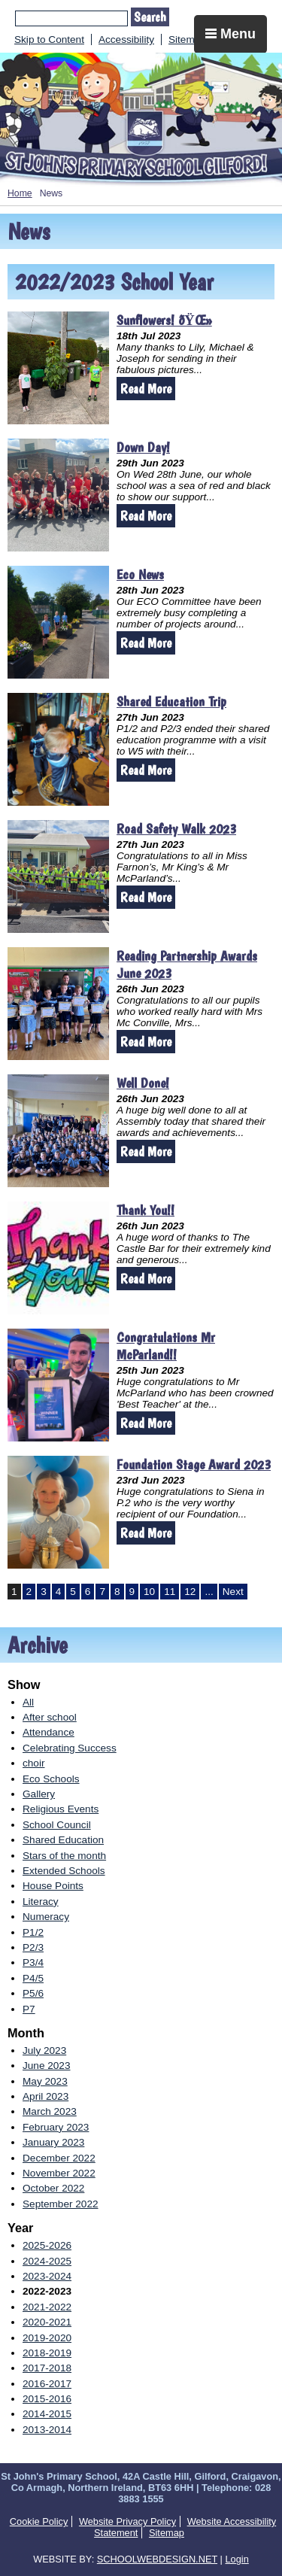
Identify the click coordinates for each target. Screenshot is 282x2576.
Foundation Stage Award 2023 (194, 1464)
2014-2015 (47, 2414)
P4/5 (33, 1978)
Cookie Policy (39, 2521)
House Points (53, 1885)
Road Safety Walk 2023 (176, 828)
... (209, 1591)
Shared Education (63, 1839)
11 (169, 1591)
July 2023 (44, 2050)
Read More (145, 388)
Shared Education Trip (171, 701)
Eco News (140, 574)
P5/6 (33, 1993)
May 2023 (45, 2081)
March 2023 (50, 2111)
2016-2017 (47, 2383)
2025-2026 (47, 2245)
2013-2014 (47, 2429)
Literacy (41, 1901)
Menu (230, 33)
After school (50, 1717)
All (28, 1702)
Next (233, 1591)
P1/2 (33, 1932)
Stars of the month (64, 1855)
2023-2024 (47, 2276)
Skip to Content (49, 39)
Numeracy (46, 1916)
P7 (29, 2009)
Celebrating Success (70, 1748)
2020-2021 (47, 2322)
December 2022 (59, 2158)
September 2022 (61, 2204)
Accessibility (126, 39)
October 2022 (53, 2188)
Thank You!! (145, 1210)
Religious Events (61, 1809)
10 (149, 1591)
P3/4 (33, 1962)
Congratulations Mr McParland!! (166, 1346)
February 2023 (56, 2127)
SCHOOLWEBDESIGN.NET (157, 2559)
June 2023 (47, 2065)
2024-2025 (47, 2261)
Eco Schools (51, 1779)
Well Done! (143, 1083)
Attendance (48, 1732)
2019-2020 (47, 2338)
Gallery (39, 1794)
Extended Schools (64, 1870)
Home (20, 193)
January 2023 (53, 2142)
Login (236, 2559)
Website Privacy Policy (127, 2521)
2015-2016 (47, 2398)
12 (190, 1591)
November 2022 (59, 2173)
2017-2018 (47, 2368)
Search (150, 17)
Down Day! (143, 447)
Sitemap (187, 39)
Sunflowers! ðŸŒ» (164, 320)
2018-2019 (47, 2353)
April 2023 (45, 2096)
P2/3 (33, 1947)
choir (33, 1763)
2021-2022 (47, 2307)
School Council (57, 1824)
